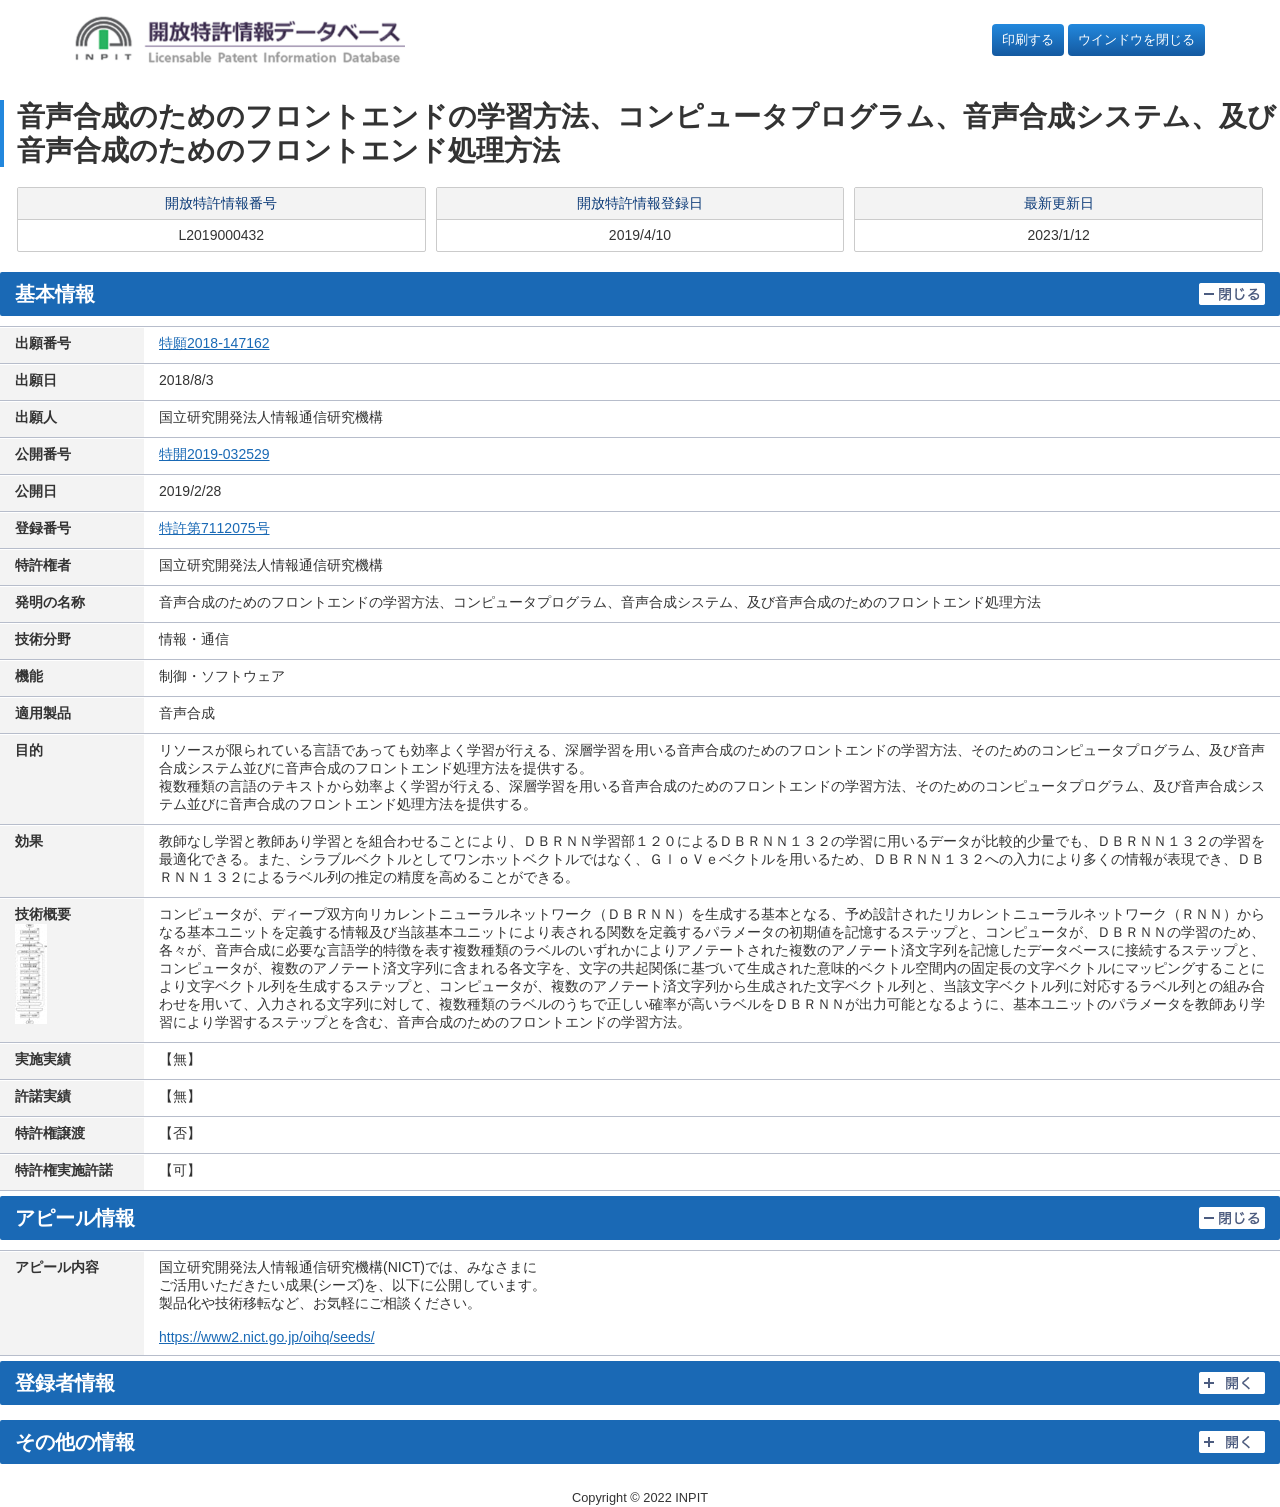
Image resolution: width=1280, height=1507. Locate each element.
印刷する (1028, 39)
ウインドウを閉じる (1136, 39)
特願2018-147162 (214, 343)
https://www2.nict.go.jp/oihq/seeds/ (267, 1337)
